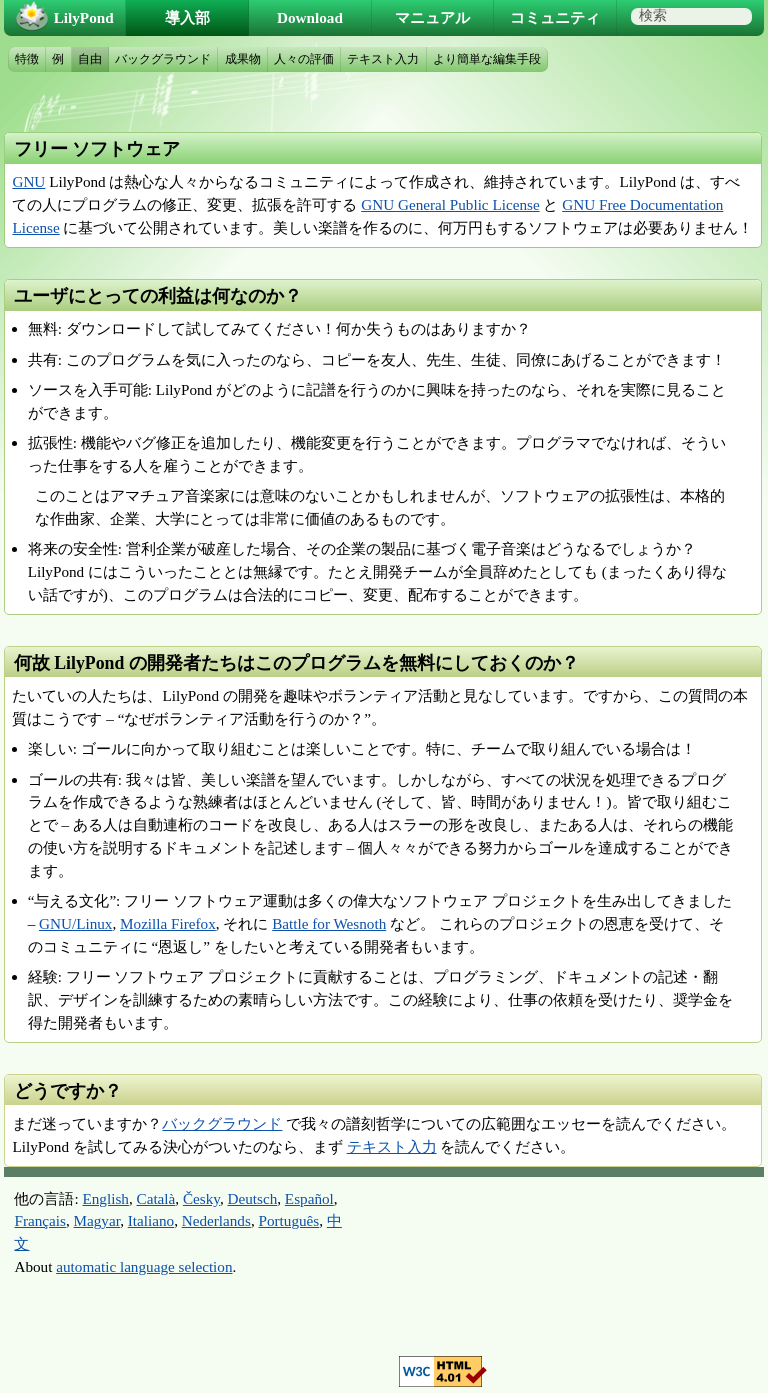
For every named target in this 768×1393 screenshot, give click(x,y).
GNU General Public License (450, 204)
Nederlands (216, 1220)
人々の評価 (304, 59)
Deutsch (252, 1198)
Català (156, 1198)
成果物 (243, 59)
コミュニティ (555, 17)
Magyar (97, 1220)
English (106, 1198)
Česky (201, 1198)
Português (288, 1220)
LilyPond (84, 17)
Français (39, 1220)
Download (310, 17)
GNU (28, 181)
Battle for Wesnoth (329, 923)
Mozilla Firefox (168, 923)
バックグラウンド (222, 1123)
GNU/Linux (75, 923)
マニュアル (432, 17)
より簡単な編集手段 (487, 59)
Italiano (151, 1220)
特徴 (27, 59)
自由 (90, 59)
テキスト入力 (392, 1146)
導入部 (187, 17)
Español (309, 1198)
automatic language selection (144, 1266)
